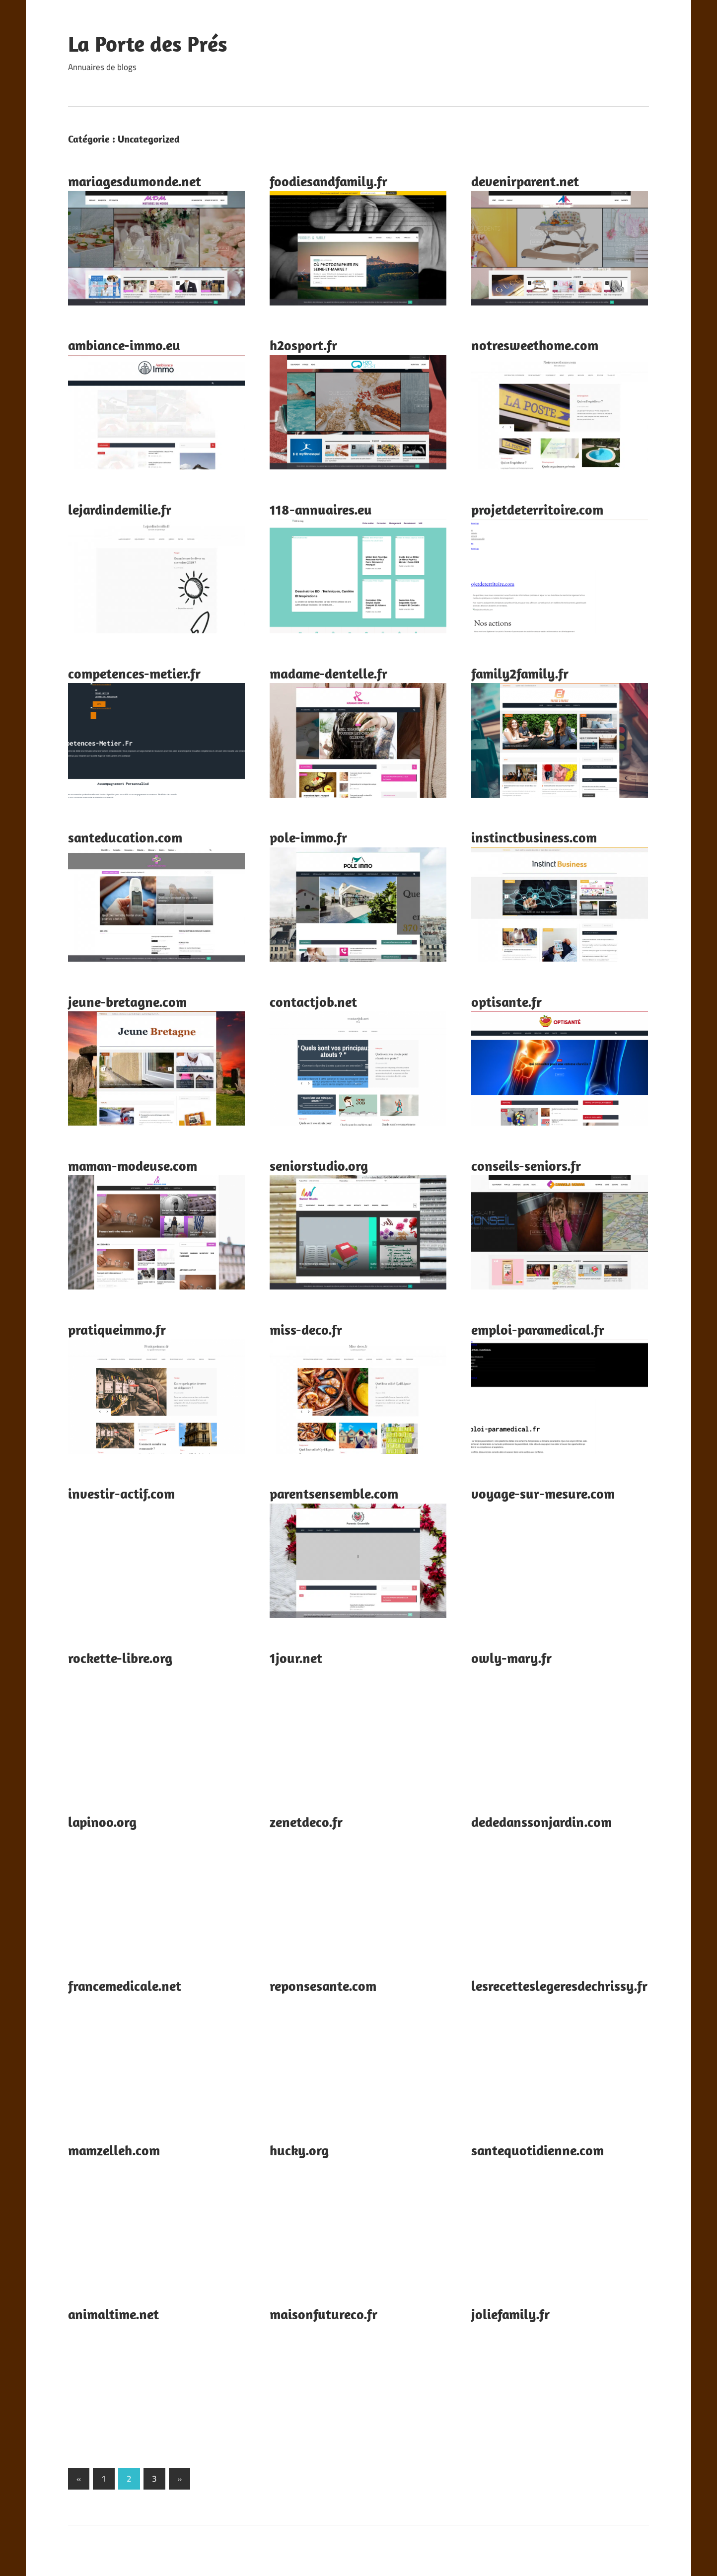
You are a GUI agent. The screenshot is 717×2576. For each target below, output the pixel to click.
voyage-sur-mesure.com (543, 1493)
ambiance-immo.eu (124, 345)
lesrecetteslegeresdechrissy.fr (559, 1985)
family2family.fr (520, 673)
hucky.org (299, 2150)
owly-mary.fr (511, 1658)
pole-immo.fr (308, 837)
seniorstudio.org (319, 1165)
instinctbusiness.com (534, 837)
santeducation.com (125, 837)
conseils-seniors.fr (526, 1165)
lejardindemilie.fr (119, 509)
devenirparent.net (525, 181)
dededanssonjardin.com (541, 1821)
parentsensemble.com (334, 1493)
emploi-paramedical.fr (537, 1329)
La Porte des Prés (147, 43)
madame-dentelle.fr (328, 673)
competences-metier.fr (134, 673)
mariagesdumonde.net (134, 181)
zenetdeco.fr (306, 1821)
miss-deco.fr (306, 1329)
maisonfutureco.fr (323, 2314)
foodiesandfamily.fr (328, 181)
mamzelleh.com (114, 2150)
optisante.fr (506, 1001)
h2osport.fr (303, 345)
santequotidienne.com (537, 2150)
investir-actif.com (121, 1493)
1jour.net (296, 1658)
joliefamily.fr (510, 2314)
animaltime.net (113, 2314)
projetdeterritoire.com (537, 509)
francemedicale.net (124, 1985)
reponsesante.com (323, 1985)
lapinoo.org (102, 1821)
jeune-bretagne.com (127, 1001)
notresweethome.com (534, 345)
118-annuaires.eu (321, 509)
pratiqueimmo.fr (117, 1329)
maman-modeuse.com (132, 1165)
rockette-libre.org (120, 1658)
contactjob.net (313, 1001)
